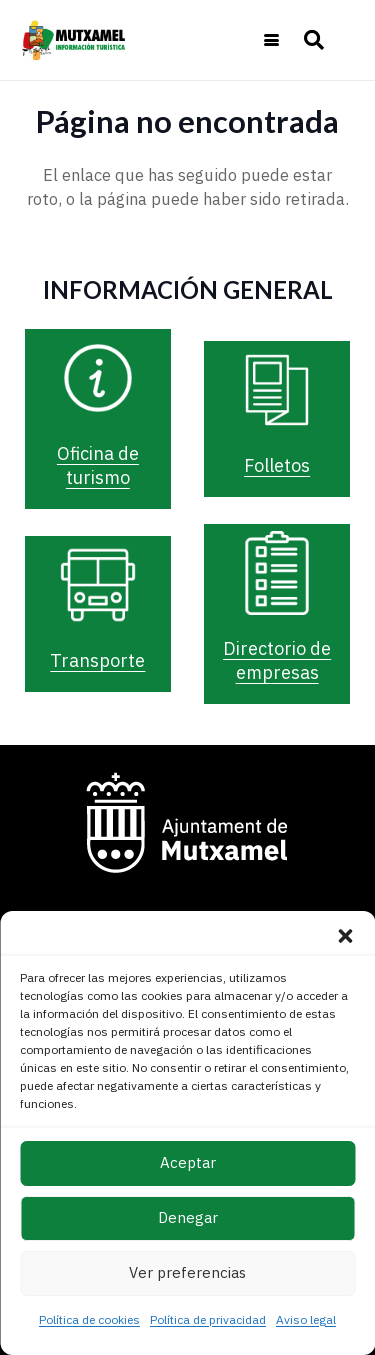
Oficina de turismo (98, 465)
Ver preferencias (187, 1272)
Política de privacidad (208, 1319)
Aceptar (188, 1162)
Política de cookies (89, 1319)
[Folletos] (277, 390)
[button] (345, 936)
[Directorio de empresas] (277, 573)
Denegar (188, 1217)
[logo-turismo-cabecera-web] (76, 40)
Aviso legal (306, 1319)
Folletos (277, 465)
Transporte (97, 660)
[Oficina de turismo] (98, 378)
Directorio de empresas (277, 660)
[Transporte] (98, 585)
